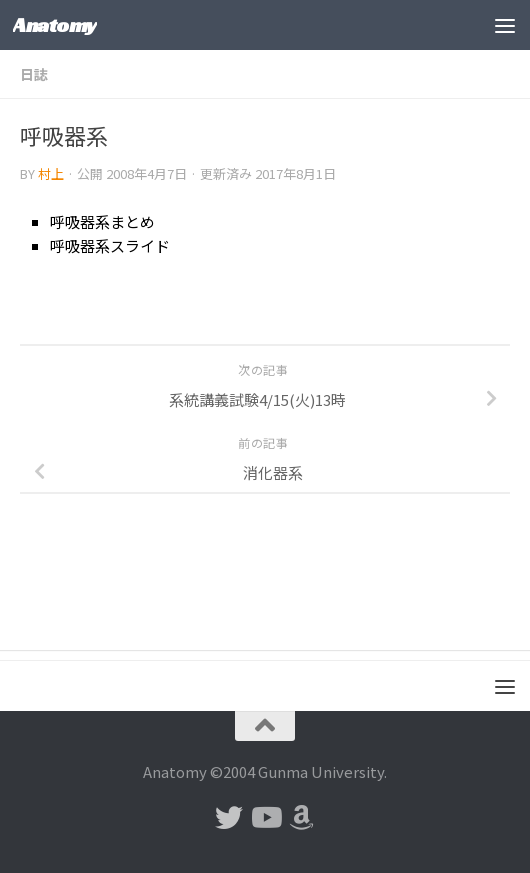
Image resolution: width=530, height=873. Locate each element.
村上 (51, 173)
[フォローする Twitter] (229, 818)
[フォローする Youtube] (265, 818)
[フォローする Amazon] (301, 818)
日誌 (34, 74)
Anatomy (55, 24)
